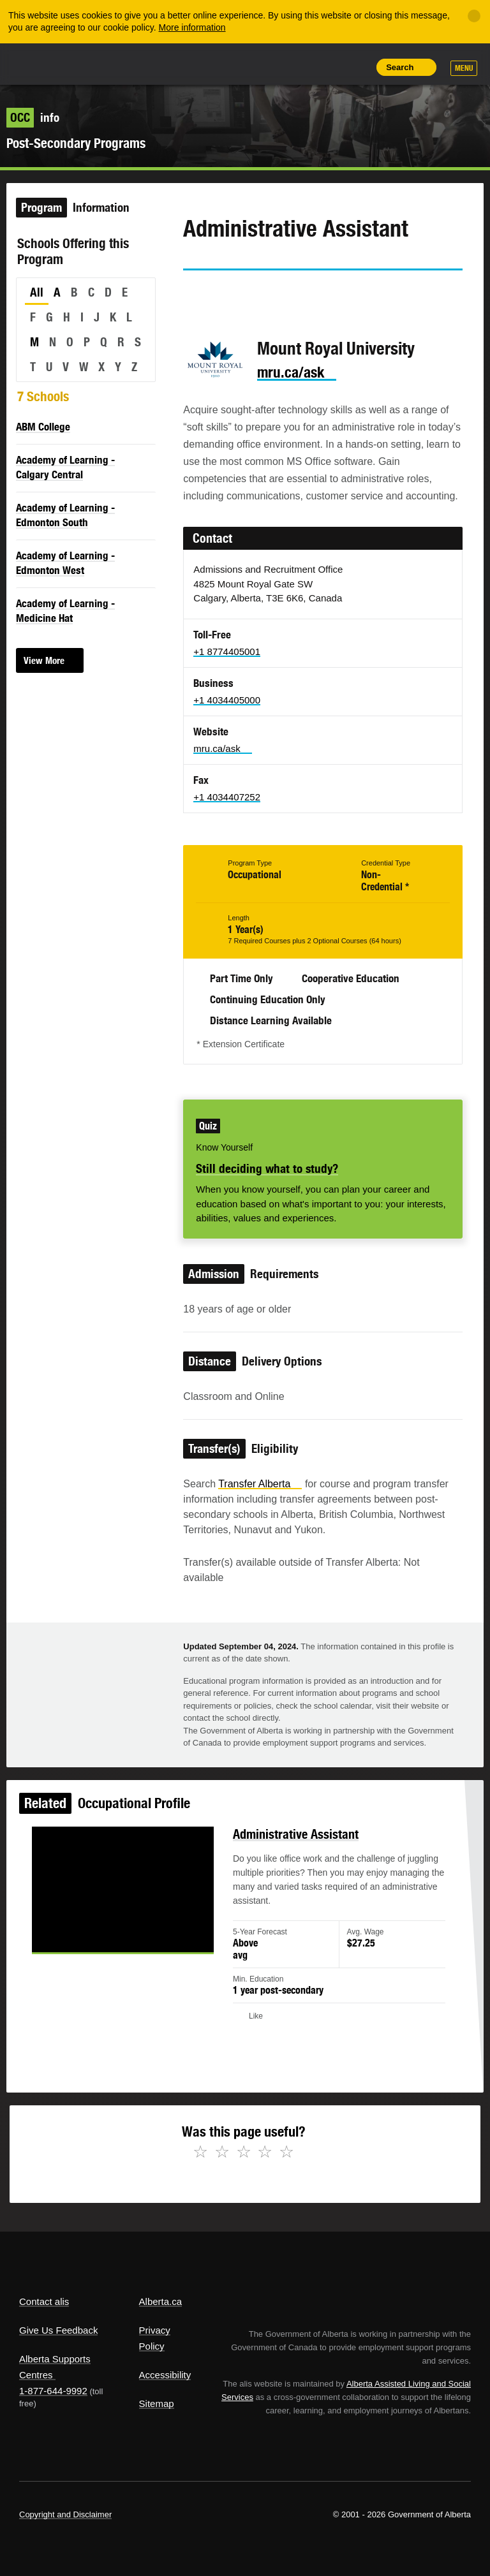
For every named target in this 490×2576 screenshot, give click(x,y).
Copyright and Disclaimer (65, 2514)
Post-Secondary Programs (75, 143)
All (36, 292)
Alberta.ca (160, 2301)
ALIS (104, 63)
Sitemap (156, 2403)
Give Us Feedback (58, 2330)
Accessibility (165, 2374)
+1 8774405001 (226, 651)
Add (298, 67)
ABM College (43, 426)
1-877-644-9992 (53, 2390)
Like (327, 66)
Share (269, 67)
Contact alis (44, 2301)
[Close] (474, 16)
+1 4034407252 (226, 796)
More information (192, 27)
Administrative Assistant (294, 1837)
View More (44, 660)
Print (356, 67)
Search (399, 67)
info (32, 117)
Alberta (43, 63)
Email (302, 293)
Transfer (260, 1483)
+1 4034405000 (226, 700)
